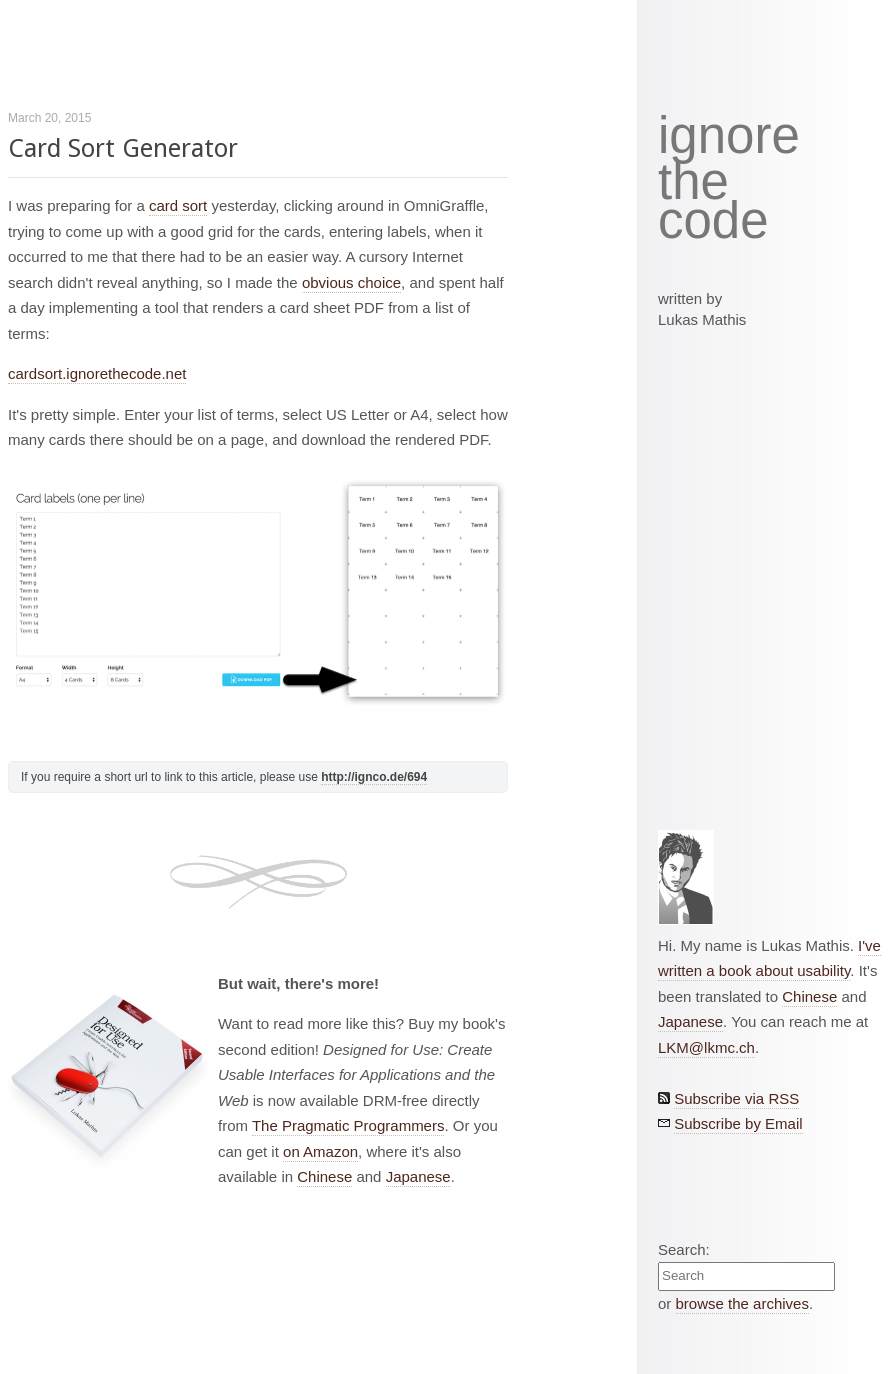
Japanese (418, 1176)
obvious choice (351, 282)
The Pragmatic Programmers (348, 1125)
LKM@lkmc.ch (706, 1047)
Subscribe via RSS (736, 1098)
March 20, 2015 (49, 118)
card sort (178, 205)
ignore (729, 136)
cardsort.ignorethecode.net (97, 373)
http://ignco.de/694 (374, 777)
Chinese (324, 1176)
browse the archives (742, 1303)
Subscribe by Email (738, 1123)
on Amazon (320, 1151)
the (693, 182)
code (713, 221)
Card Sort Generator (123, 148)
